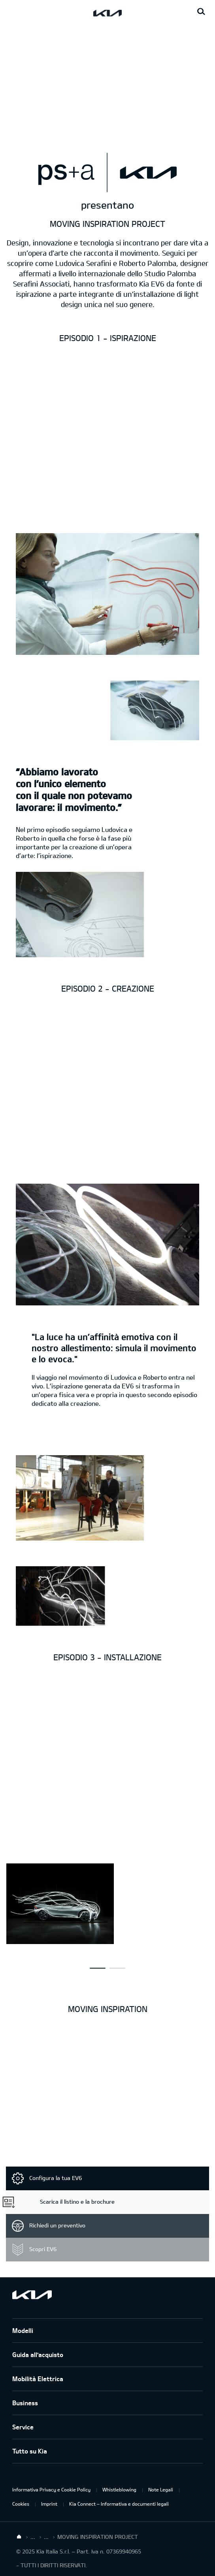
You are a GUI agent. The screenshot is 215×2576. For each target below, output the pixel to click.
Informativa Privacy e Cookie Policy (51, 2489)
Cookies (20, 2503)
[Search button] (201, 12)
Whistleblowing (119, 2489)
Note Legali (160, 2489)
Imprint (49, 2503)
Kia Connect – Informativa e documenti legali (119, 2503)
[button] (98, 1968)
